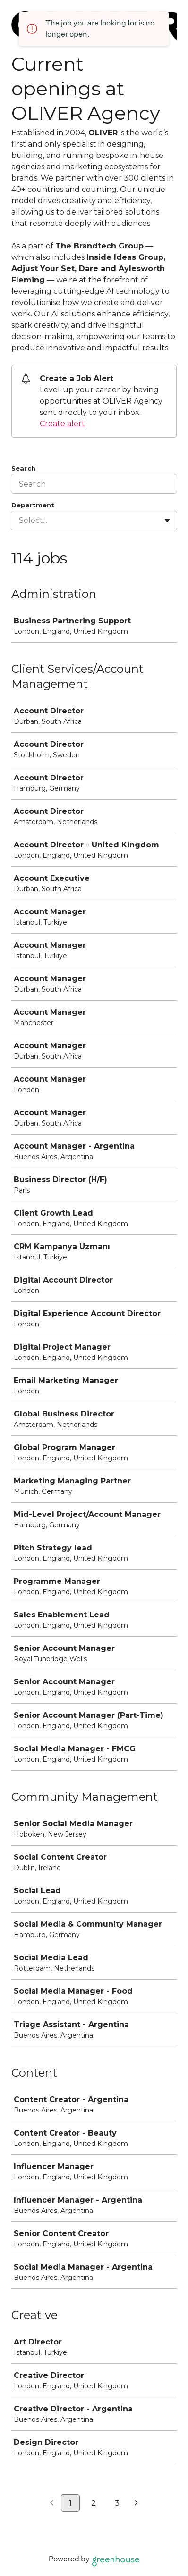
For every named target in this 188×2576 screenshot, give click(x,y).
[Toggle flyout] (167, 520)
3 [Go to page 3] (117, 2503)
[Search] (94, 483)
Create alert (62, 423)
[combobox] (20, 520)
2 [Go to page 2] (93, 2503)
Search (23, 468)
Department (32, 505)
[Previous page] (51, 2503)
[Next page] (136, 2503)
